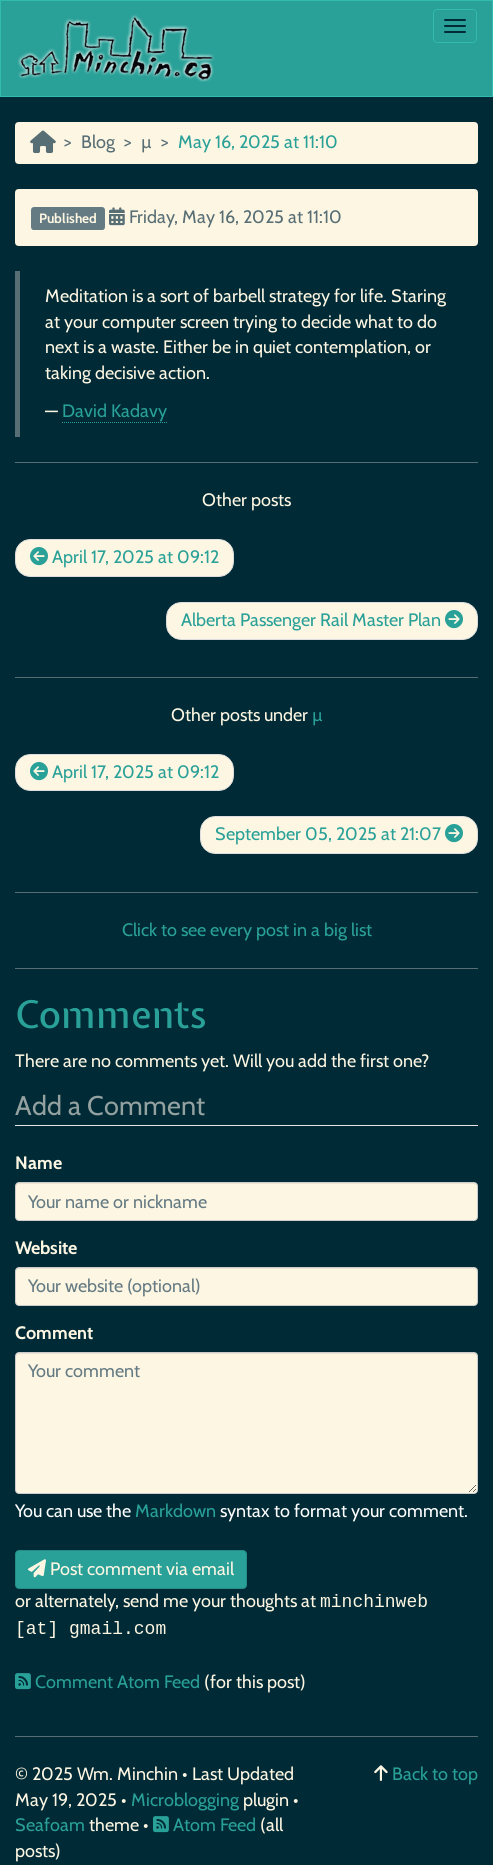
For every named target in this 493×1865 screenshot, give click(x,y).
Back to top (435, 1774)
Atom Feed (204, 1825)
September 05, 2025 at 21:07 (339, 834)
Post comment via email (131, 1569)
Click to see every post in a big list (247, 930)
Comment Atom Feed (109, 1682)
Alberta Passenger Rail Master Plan (322, 620)
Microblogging (187, 1800)
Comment (54, 1333)
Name (38, 1163)
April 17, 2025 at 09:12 (124, 557)
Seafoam (52, 1825)
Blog (98, 142)
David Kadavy (114, 411)
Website (46, 1248)
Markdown (175, 1511)
